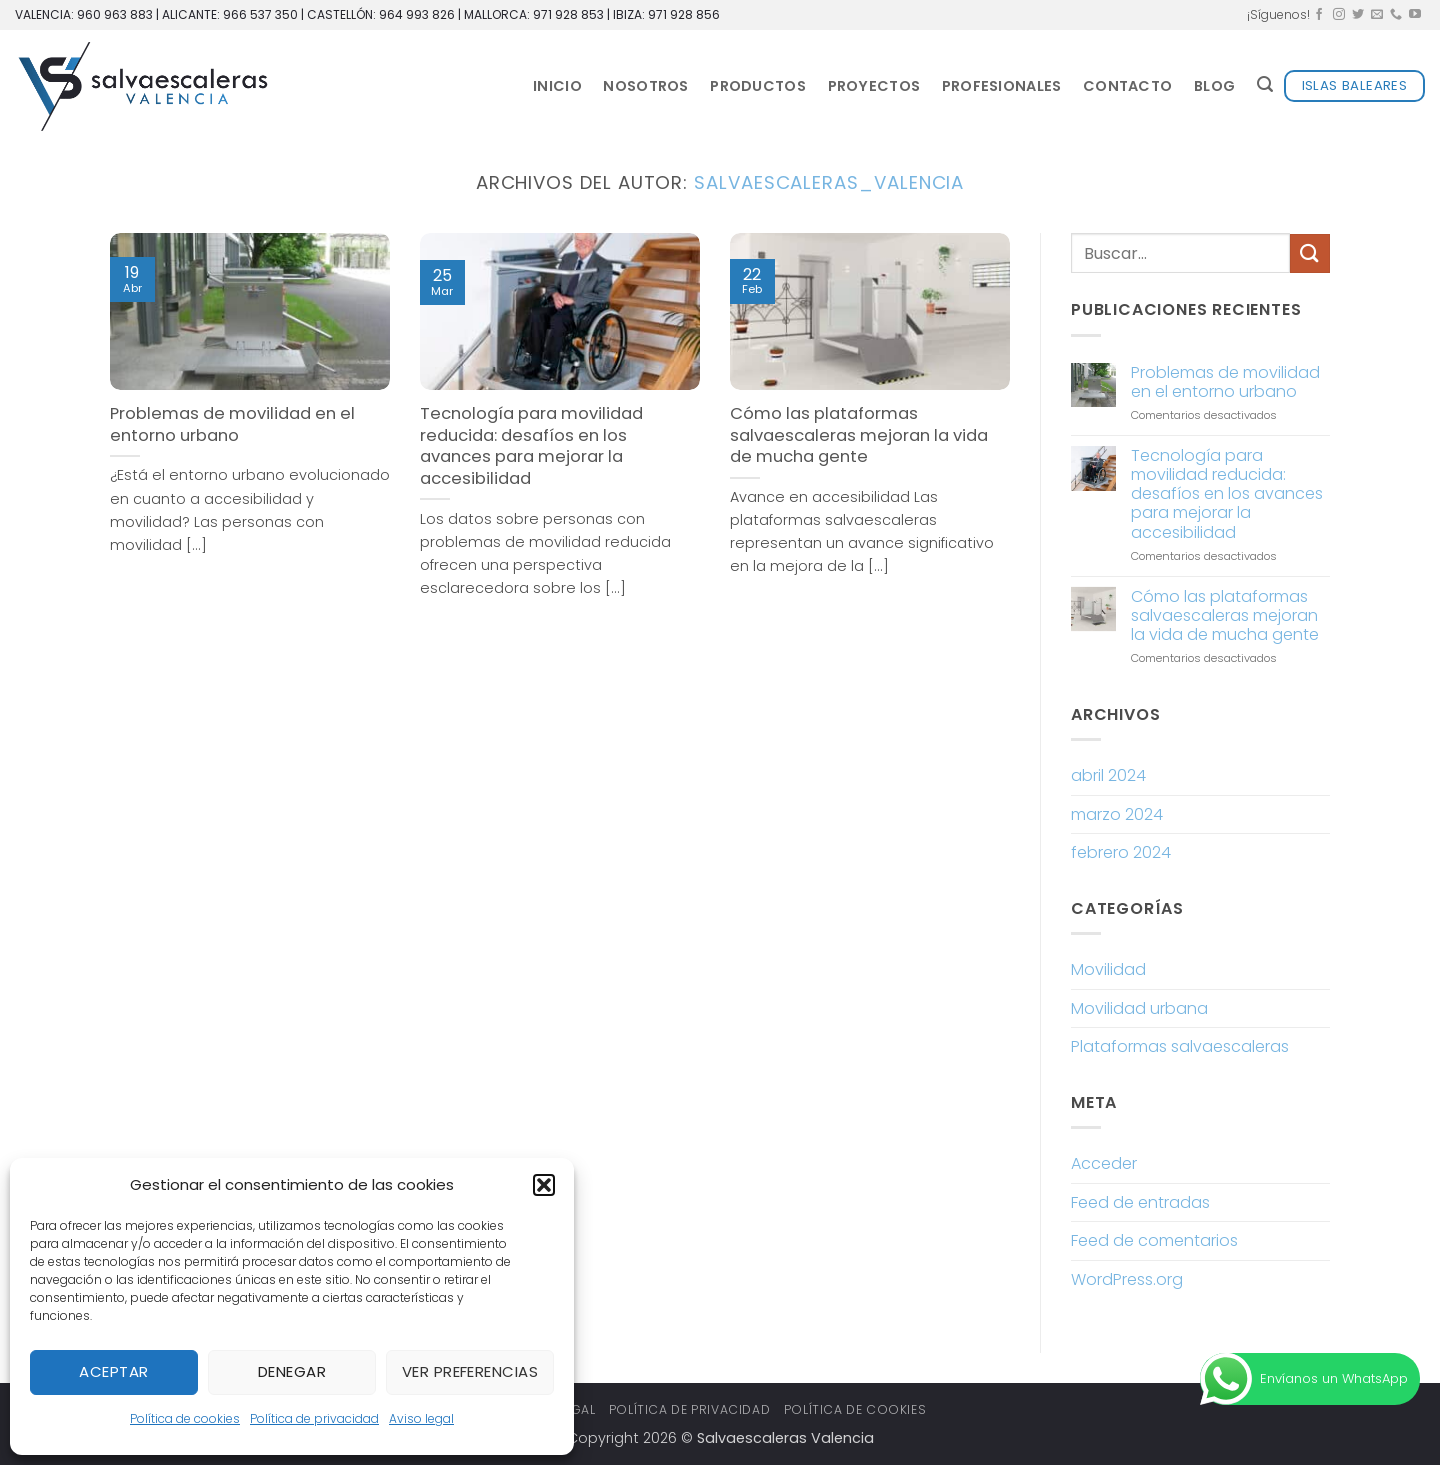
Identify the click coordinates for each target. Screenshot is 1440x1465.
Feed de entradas (1140, 1202)
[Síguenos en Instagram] (1339, 15)
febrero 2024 (1121, 852)
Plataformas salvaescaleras (1180, 1046)
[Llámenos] (1396, 15)
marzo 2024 (1117, 814)
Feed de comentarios (1154, 1240)
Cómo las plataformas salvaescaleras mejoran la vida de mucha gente (859, 435)
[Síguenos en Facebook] (1319, 15)
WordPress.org (1127, 1279)
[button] (544, 1185)
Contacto (1127, 86)
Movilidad (1108, 969)
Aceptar (113, 1371)
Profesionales (1002, 86)
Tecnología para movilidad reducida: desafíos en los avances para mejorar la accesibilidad (531, 446)
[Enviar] (1310, 253)
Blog (1214, 86)
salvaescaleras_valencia (829, 182)
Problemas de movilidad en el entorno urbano (232, 424)
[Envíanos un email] (1377, 15)
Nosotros (645, 86)
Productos (758, 86)
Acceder (1104, 1163)
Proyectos (874, 86)
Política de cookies (185, 1418)
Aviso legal (421, 1418)
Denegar (292, 1371)
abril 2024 (1108, 775)
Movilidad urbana (1139, 1008)
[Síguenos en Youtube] (1415, 15)
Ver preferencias (470, 1371)
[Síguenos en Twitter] (1358, 15)
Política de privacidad (314, 1418)
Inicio (557, 86)
